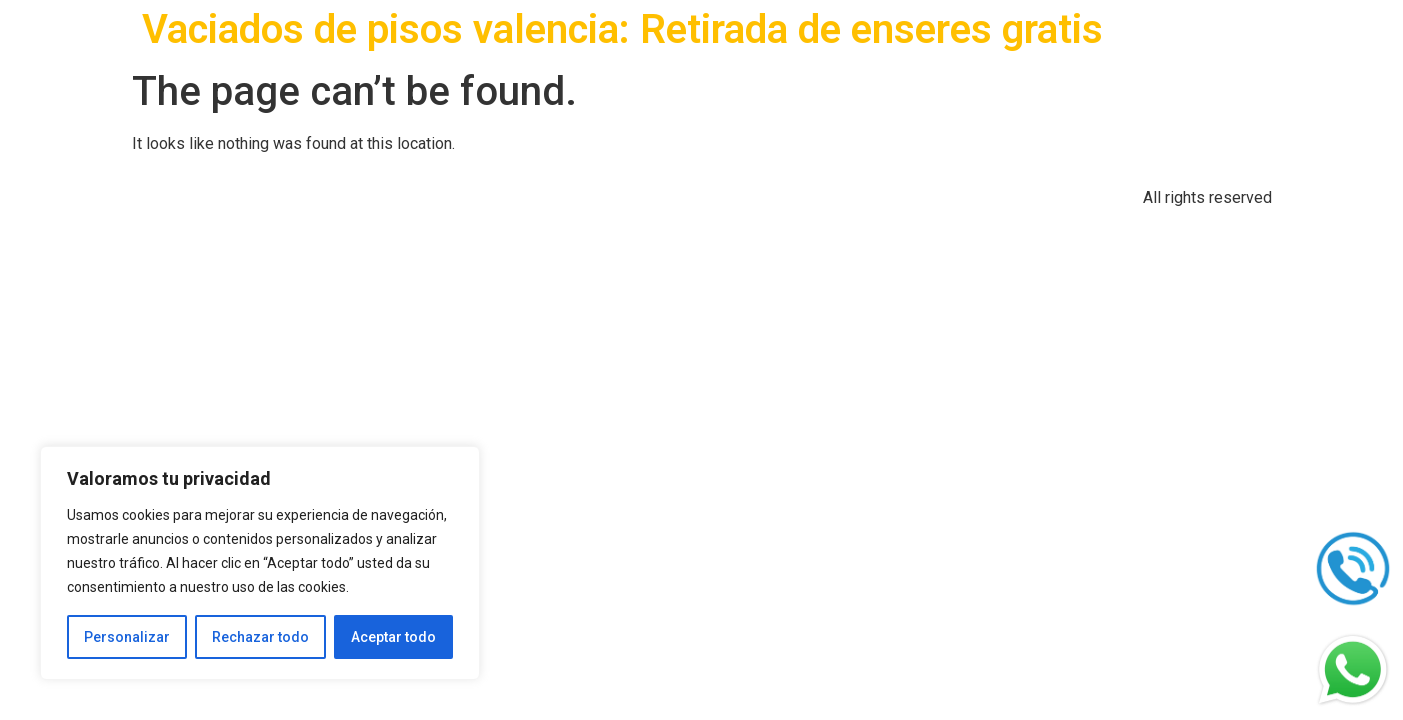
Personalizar (127, 637)
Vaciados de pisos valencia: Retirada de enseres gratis (622, 29)
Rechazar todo (260, 637)
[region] (260, 563)
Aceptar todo (393, 637)
